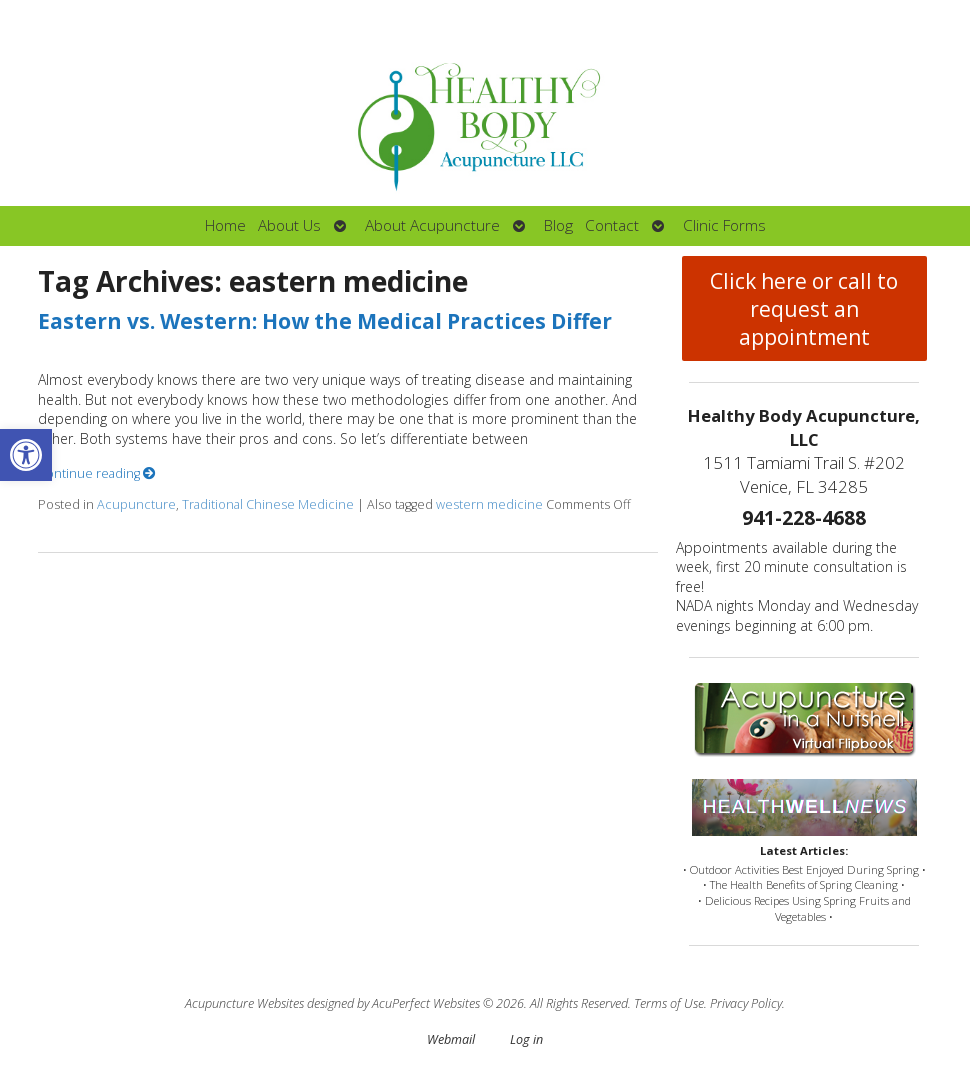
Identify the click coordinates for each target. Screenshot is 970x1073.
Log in (526, 1039)
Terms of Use (669, 1003)
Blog (558, 225)
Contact (612, 225)
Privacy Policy (746, 1003)
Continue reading (97, 473)
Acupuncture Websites (244, 1003)
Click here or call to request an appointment (804, 309)
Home (225, 225)
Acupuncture (136, 504)
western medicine (489, 504)
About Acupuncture (432, 225)
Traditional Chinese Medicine (268, 504)
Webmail (451, 1039)
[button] (26, 455)
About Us (289, 225)
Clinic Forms (724, 225)
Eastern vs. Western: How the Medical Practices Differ (325, 321)
